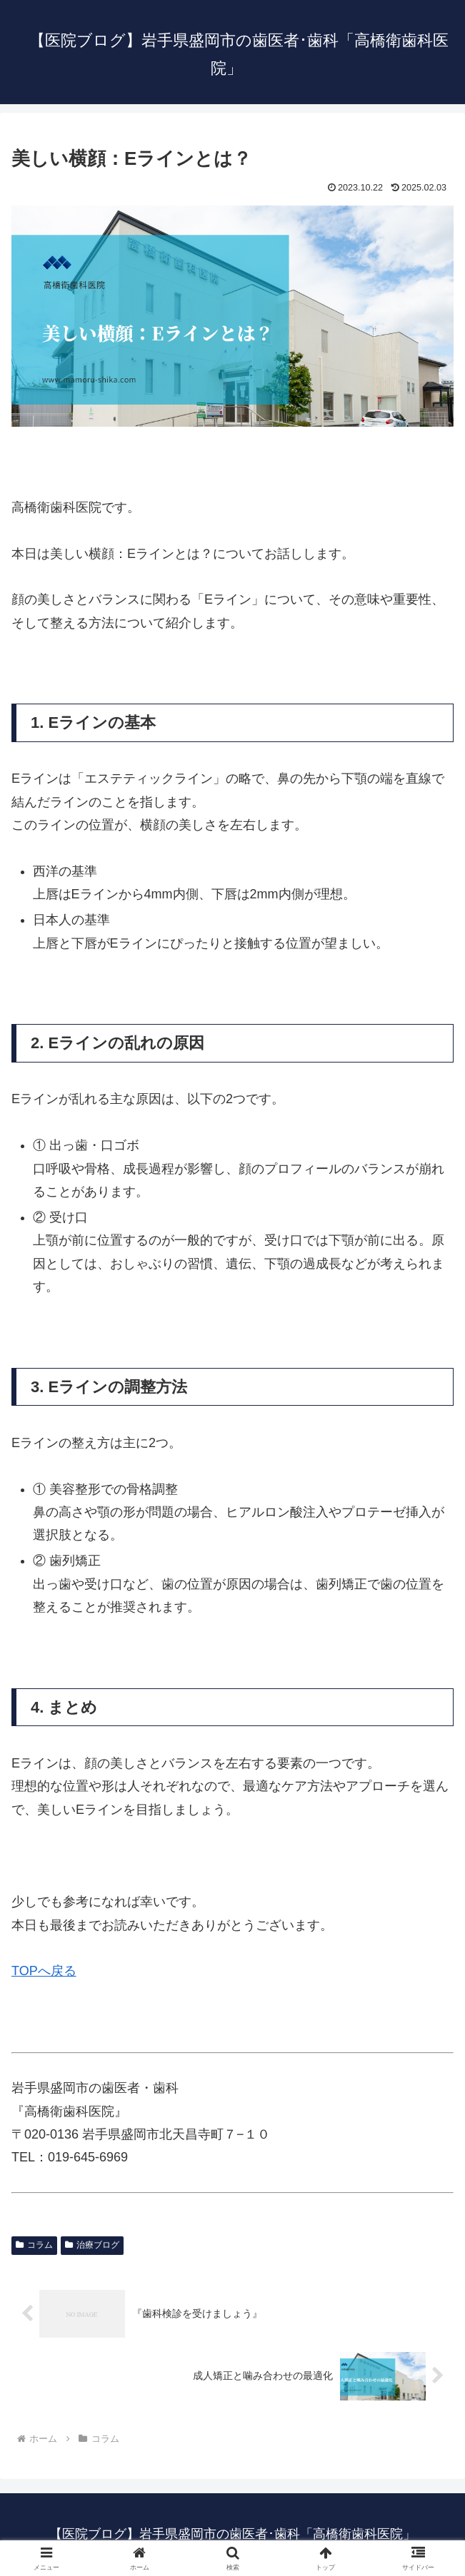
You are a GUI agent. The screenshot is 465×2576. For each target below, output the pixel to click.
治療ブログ (92, 2245)
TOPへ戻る (43, 1971)
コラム (34, 2245)
